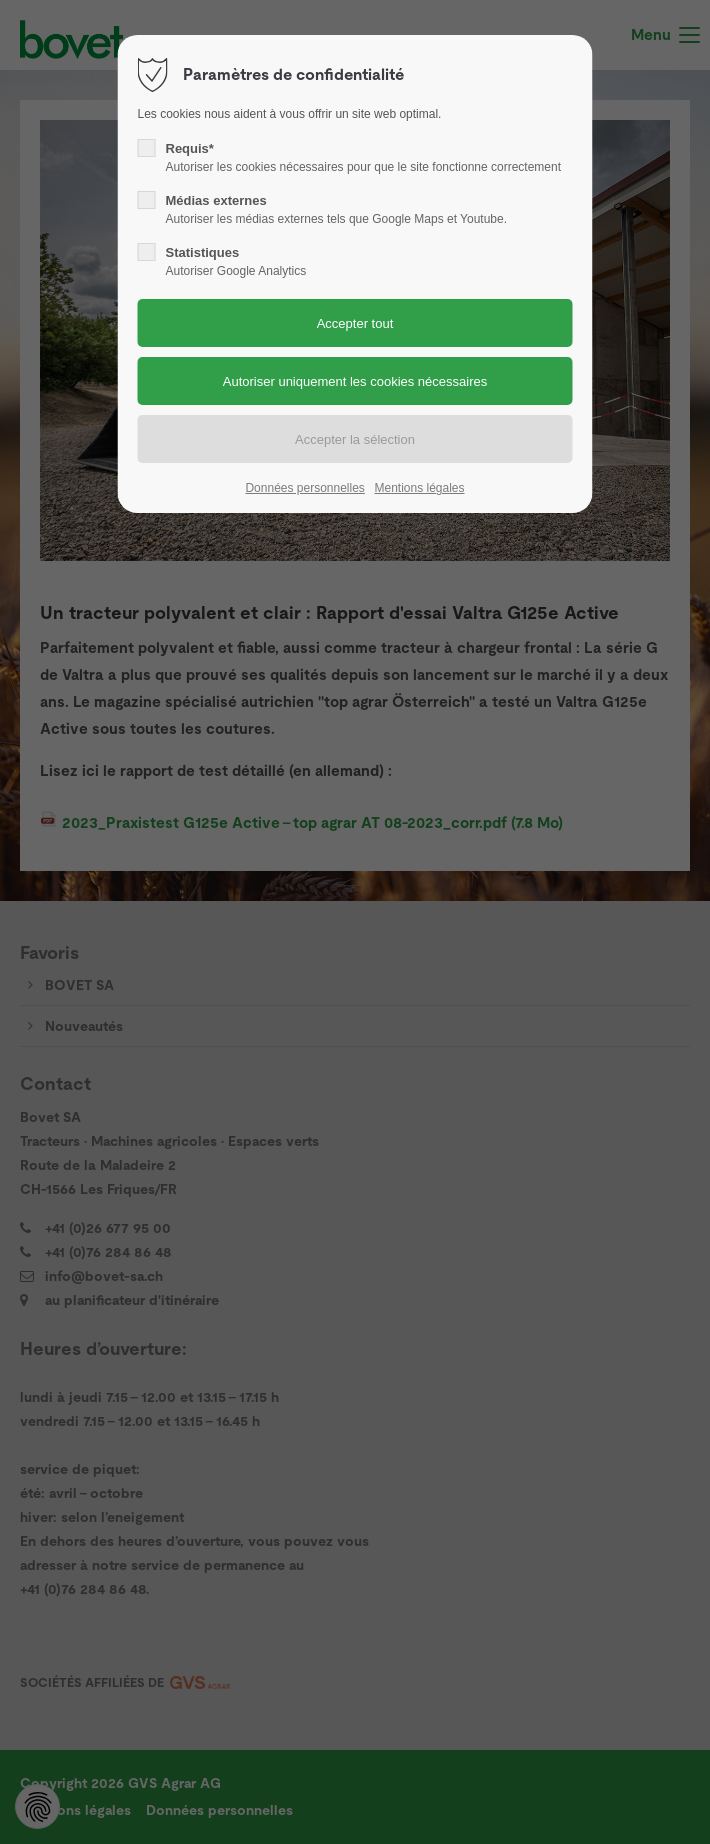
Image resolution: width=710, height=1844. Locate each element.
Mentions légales (419, 488)
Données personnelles (304, 488)
